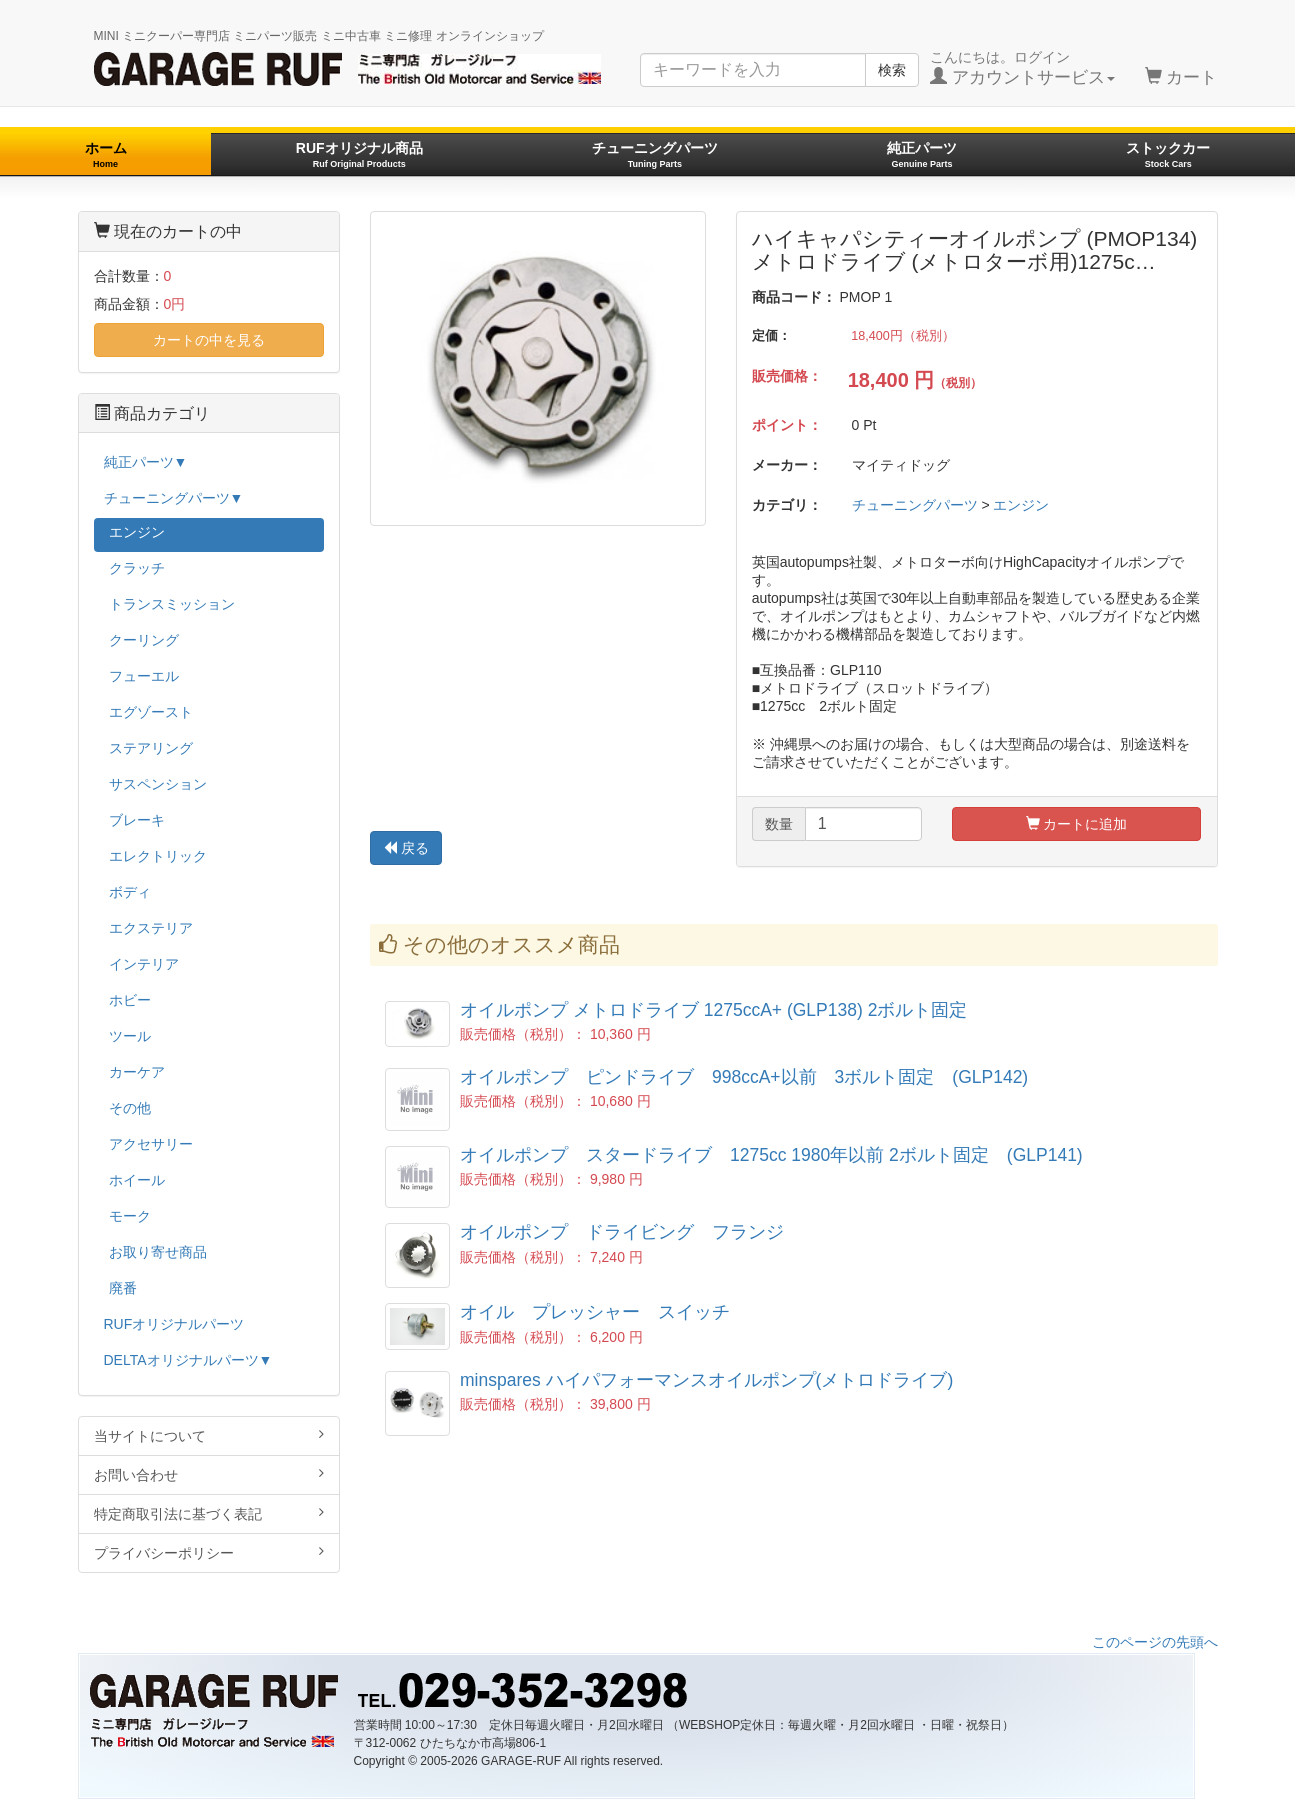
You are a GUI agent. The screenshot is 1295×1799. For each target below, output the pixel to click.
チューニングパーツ (655, 154)
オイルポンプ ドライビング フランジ (622, 1232)
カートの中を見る (209, 340)
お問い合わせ (209, 1474)
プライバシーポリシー (209, 1552)
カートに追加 (1077, 824)
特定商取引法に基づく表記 (209, 1513)
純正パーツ (922, 154)
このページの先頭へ (1155, 1642)
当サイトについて (209, 1435)
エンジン (1021, 505)
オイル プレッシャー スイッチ (595, 1312)
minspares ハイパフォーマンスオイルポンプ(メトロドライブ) (706, 1380)
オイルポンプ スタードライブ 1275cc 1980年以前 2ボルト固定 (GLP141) (771, 1155)
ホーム (106, 154)
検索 (892, 70)
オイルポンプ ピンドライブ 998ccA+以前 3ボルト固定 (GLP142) (744, 1077)
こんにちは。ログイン (1022, 68)
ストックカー (1168, 154)
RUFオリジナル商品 (359, 154)
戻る (406, 848)
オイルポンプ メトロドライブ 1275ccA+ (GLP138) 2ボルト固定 (713, 1010)
